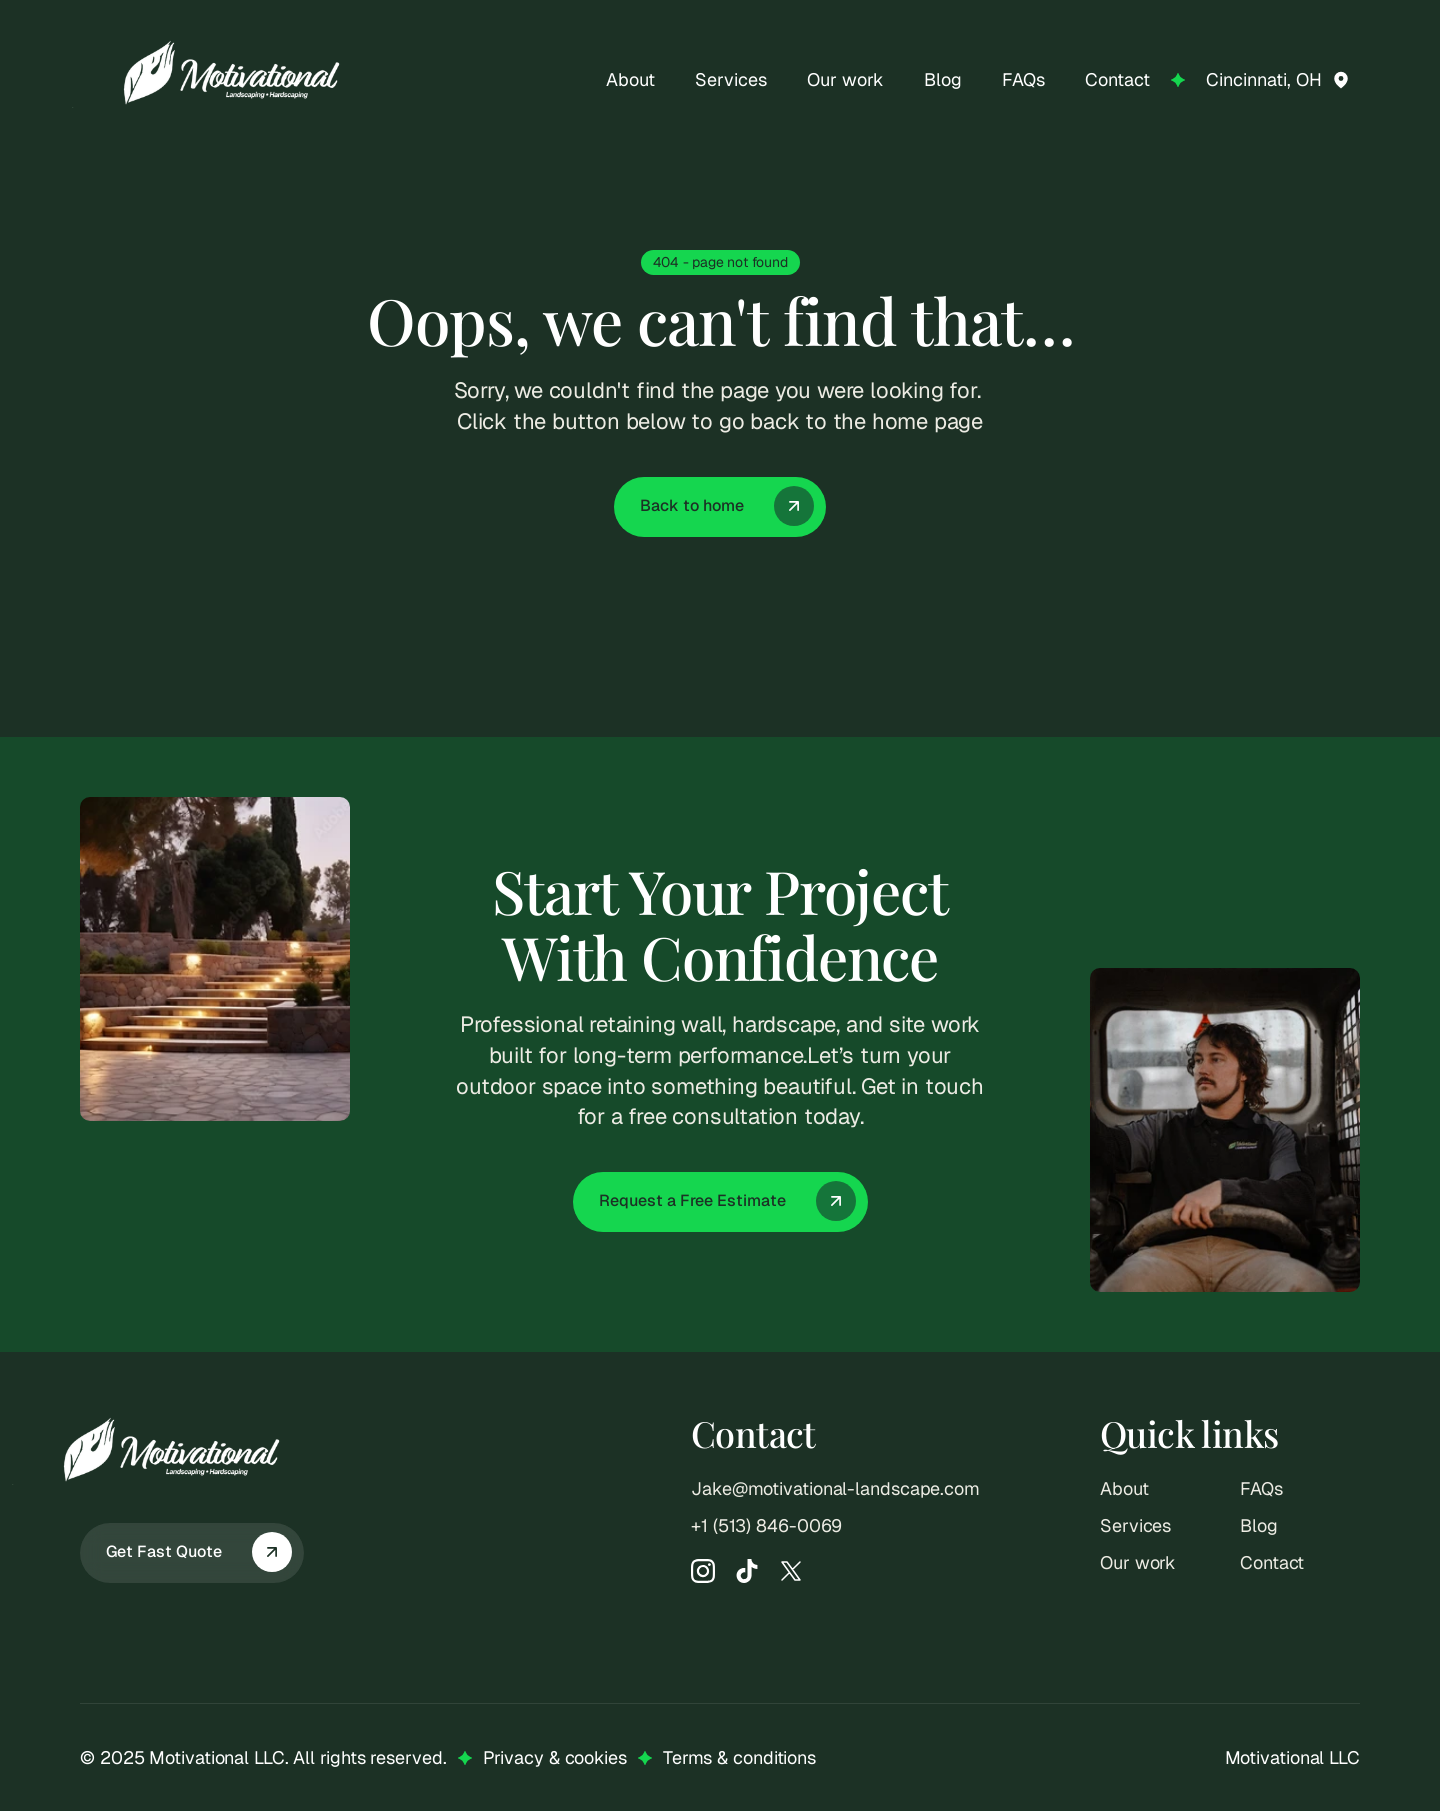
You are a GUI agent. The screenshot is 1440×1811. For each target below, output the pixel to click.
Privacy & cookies (555, 1757)
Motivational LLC (1292, 1757)
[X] (791, 1571)
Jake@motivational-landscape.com (835, 1488)
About (1124, 1488)
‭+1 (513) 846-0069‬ (766, 1525)
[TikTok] (747, 1571)
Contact (1272, 1562)
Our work (1138, 1562)
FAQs (1261, 1488)
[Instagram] (703, 1571)
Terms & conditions (739, 1757)
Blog (1259, 1525)
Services (1135, 1525)
